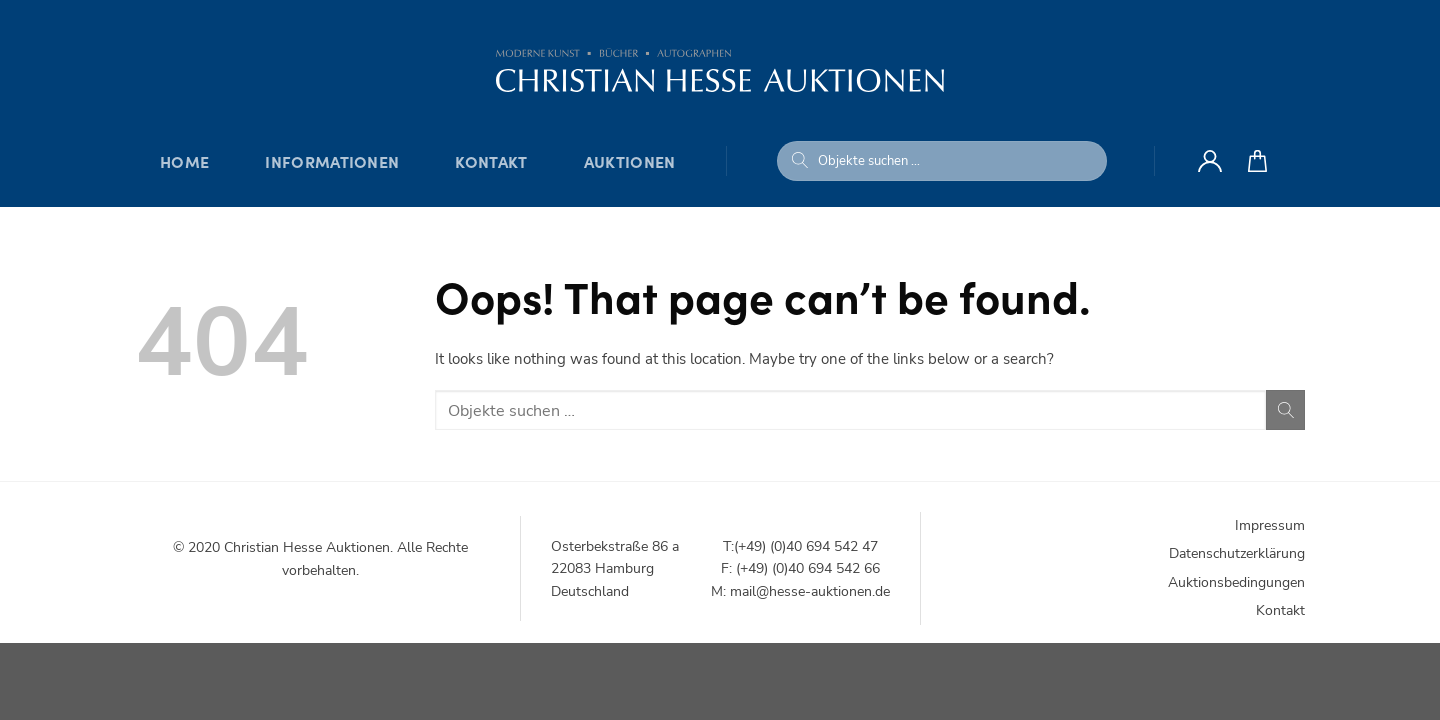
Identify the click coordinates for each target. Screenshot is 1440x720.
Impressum (1270, 525)
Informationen (332, 161)
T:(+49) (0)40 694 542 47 (800, 546)
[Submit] (800, 161)
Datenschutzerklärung (1237, 553)
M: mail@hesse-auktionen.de (800, 591)
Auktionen (630, 161)
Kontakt (491, 161)
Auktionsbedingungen (1236, 582)
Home (184, 161)
